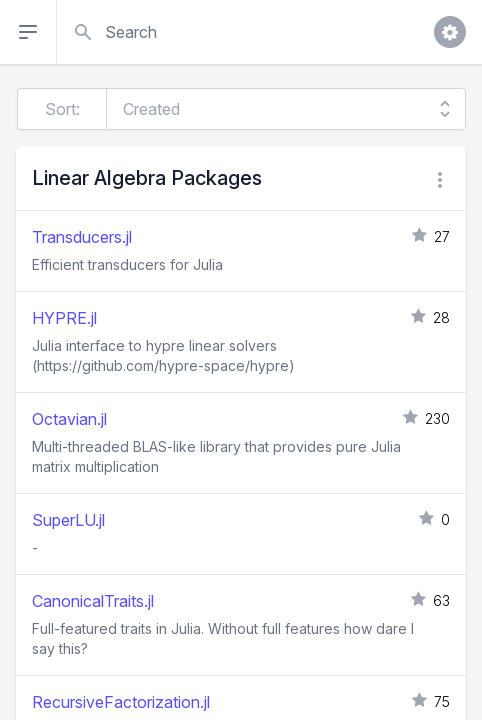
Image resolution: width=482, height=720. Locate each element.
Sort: (62, 109)
